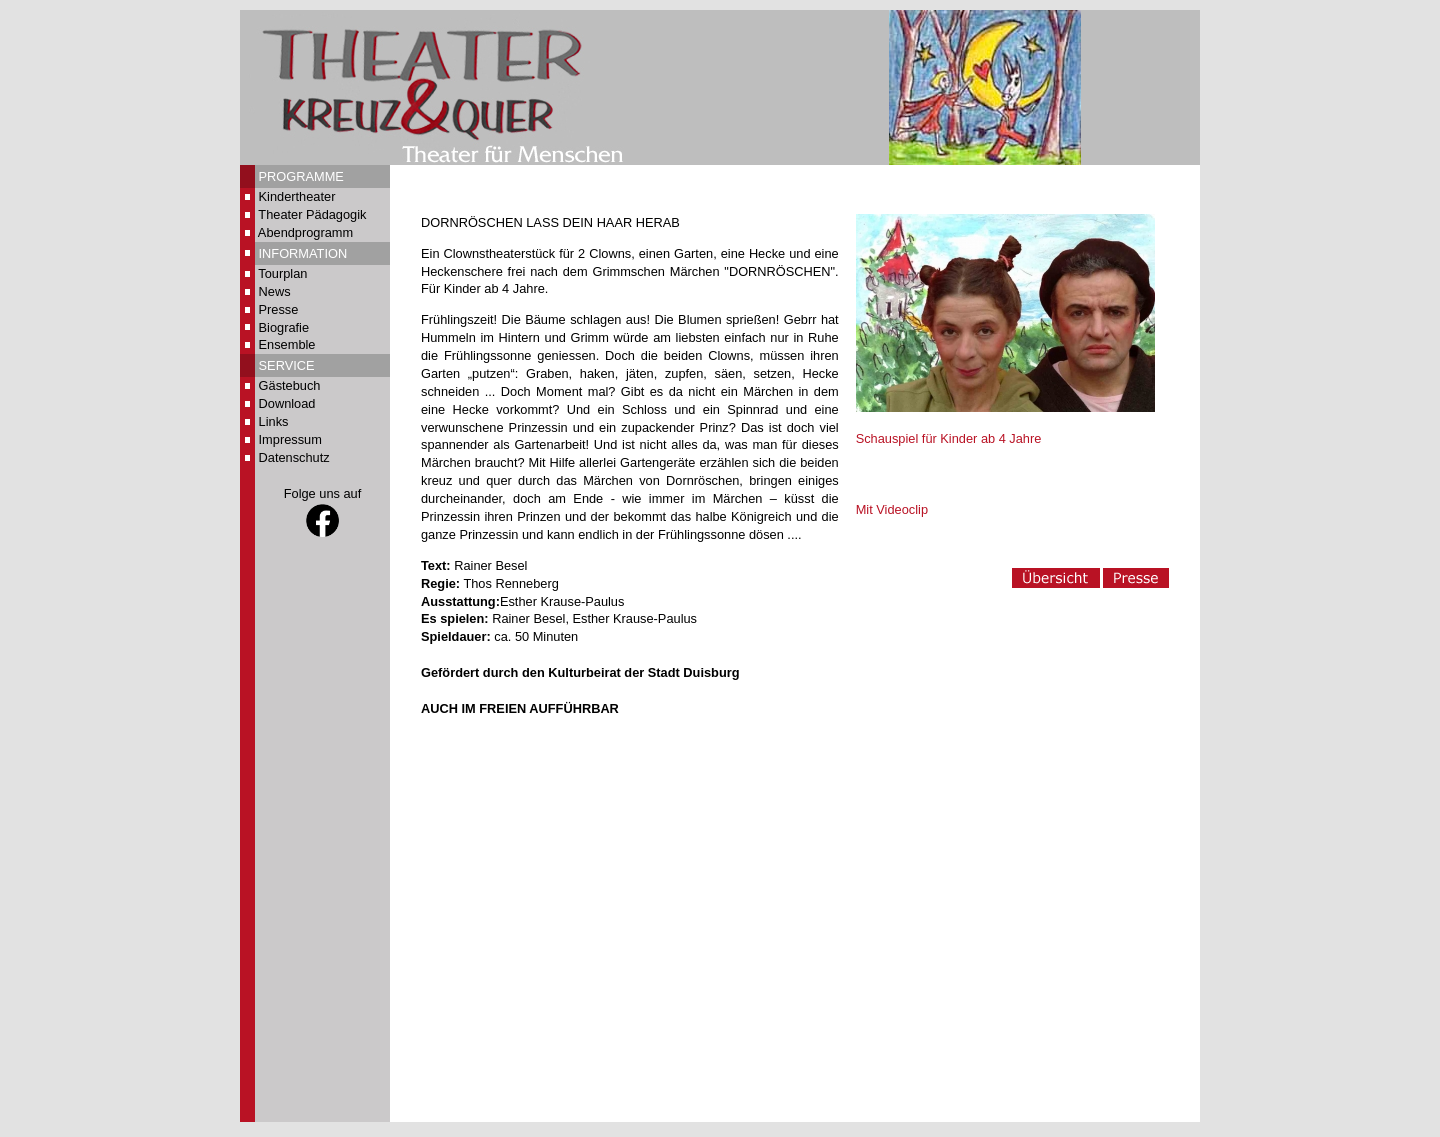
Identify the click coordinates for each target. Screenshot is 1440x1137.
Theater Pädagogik (312, 214)
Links (274, 421)
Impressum (290, 439)
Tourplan (282, 273)
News (275, 291)
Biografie (284, 327)
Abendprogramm (305, 232)
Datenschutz (294, 457)
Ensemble (287, 344)
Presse (279, 309)
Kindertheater (297, 196)
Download (287, 403)
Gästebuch (290, 385)
